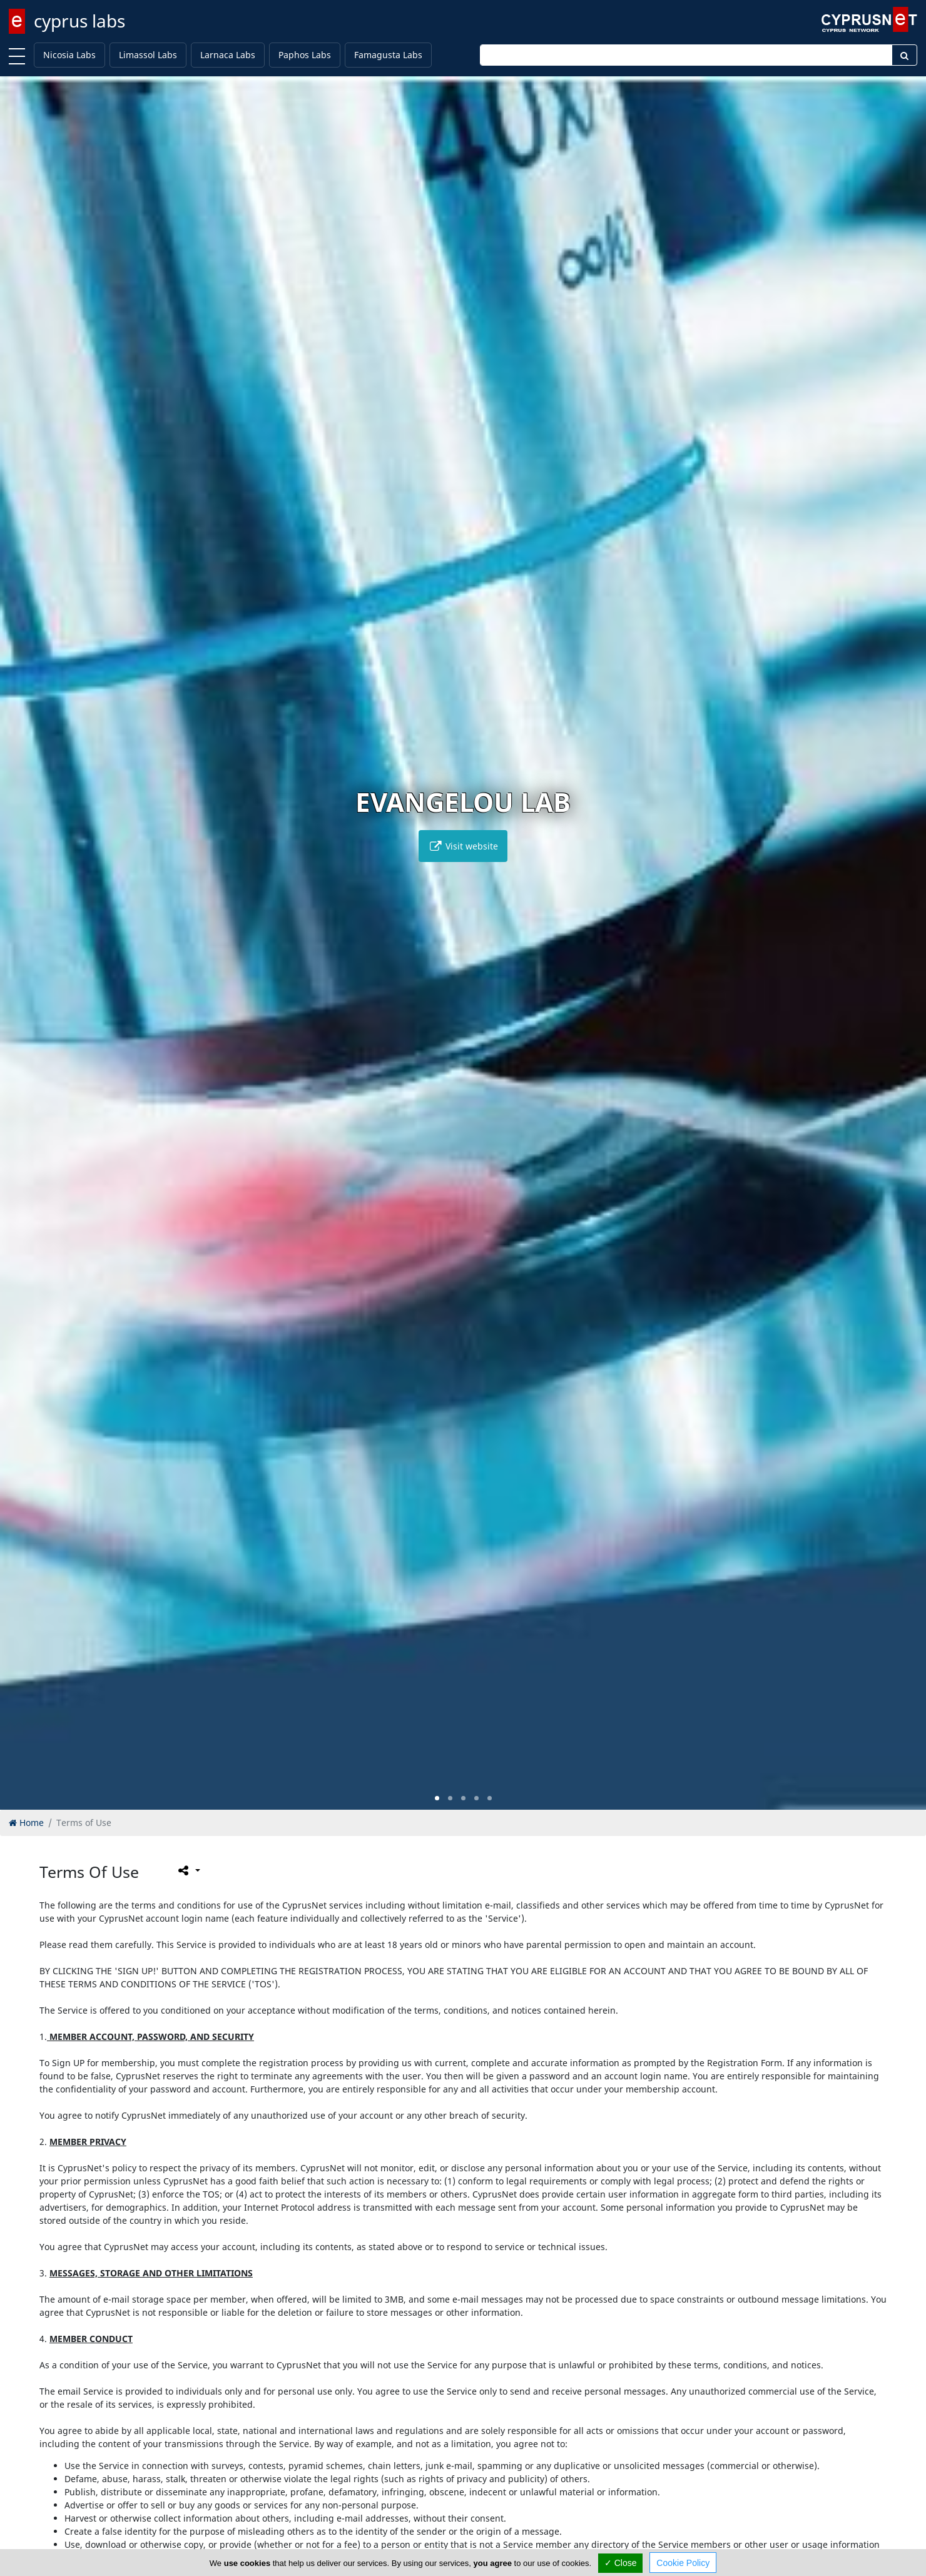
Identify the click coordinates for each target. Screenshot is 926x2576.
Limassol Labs (148, 54)
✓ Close (620, 2563)
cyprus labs (79, 21)
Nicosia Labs (69, 54)
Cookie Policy (683, 2563)
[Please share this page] (188, 1870)
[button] (437, 1798)
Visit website (463, 846)
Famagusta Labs (388, 54)
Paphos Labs (304, 54)
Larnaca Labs (227, 54)
